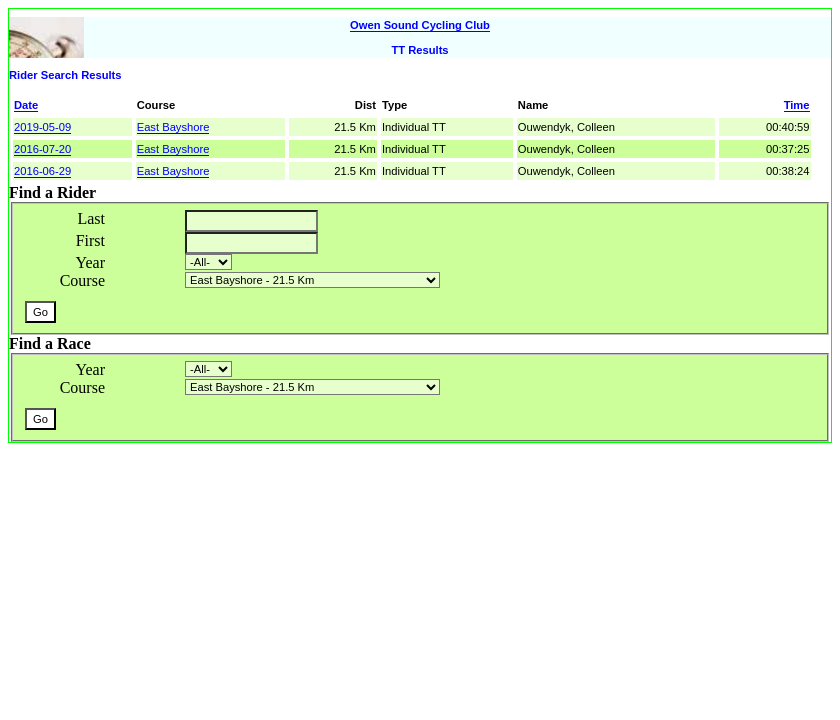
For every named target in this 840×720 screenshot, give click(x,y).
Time (797, 105)
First (90, 240)
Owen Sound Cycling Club (420, 25)
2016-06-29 (42, 171)
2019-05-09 (42, 127)
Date (26, 105)
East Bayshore (173, 127)
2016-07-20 (42, 149)
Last (91, 218)
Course (82, 280)
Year (90, 262)
